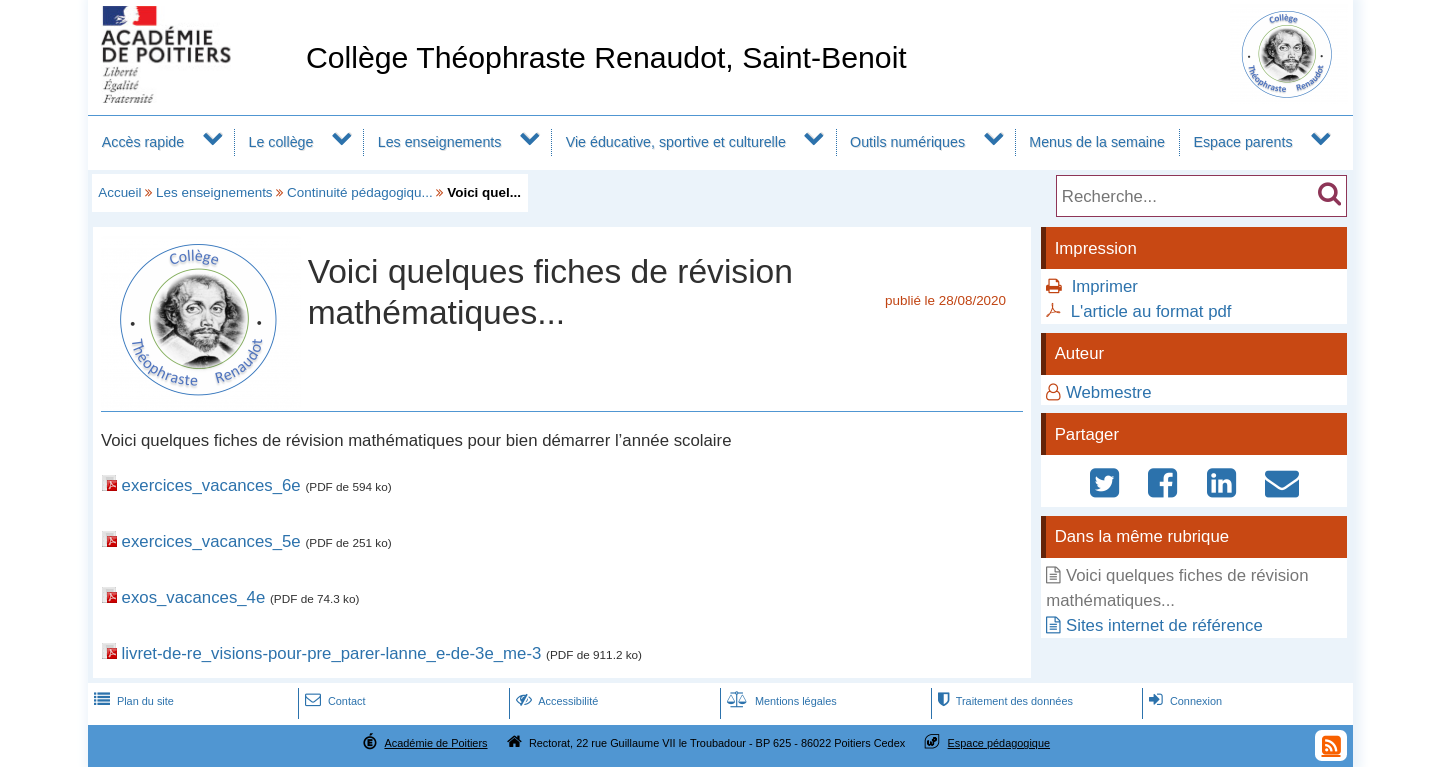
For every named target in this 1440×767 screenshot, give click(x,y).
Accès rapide (143, 142)
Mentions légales (780, 701)
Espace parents (1242, 142)
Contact (333, 701)
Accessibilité (555, 701)
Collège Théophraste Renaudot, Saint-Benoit (606, 57)
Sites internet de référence (1164, 625)
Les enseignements (440, 142)
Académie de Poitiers (435, 743)
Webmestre (1109, 392)
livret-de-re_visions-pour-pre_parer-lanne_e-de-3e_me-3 (332, 653)
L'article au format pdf (1151, 311)
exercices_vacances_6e (211, 485)
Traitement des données (1003, 701)
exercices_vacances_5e (211, 541)
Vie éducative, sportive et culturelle (676, 142)
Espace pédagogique (999, 743)
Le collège (280, 142)
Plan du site (132, 701)
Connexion (1183, 701)
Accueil (119, 192)
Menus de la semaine (1097, 142)
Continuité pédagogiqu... (360, 192)
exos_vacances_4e (194, 597)
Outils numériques (907, 142)
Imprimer (1105, 286)
